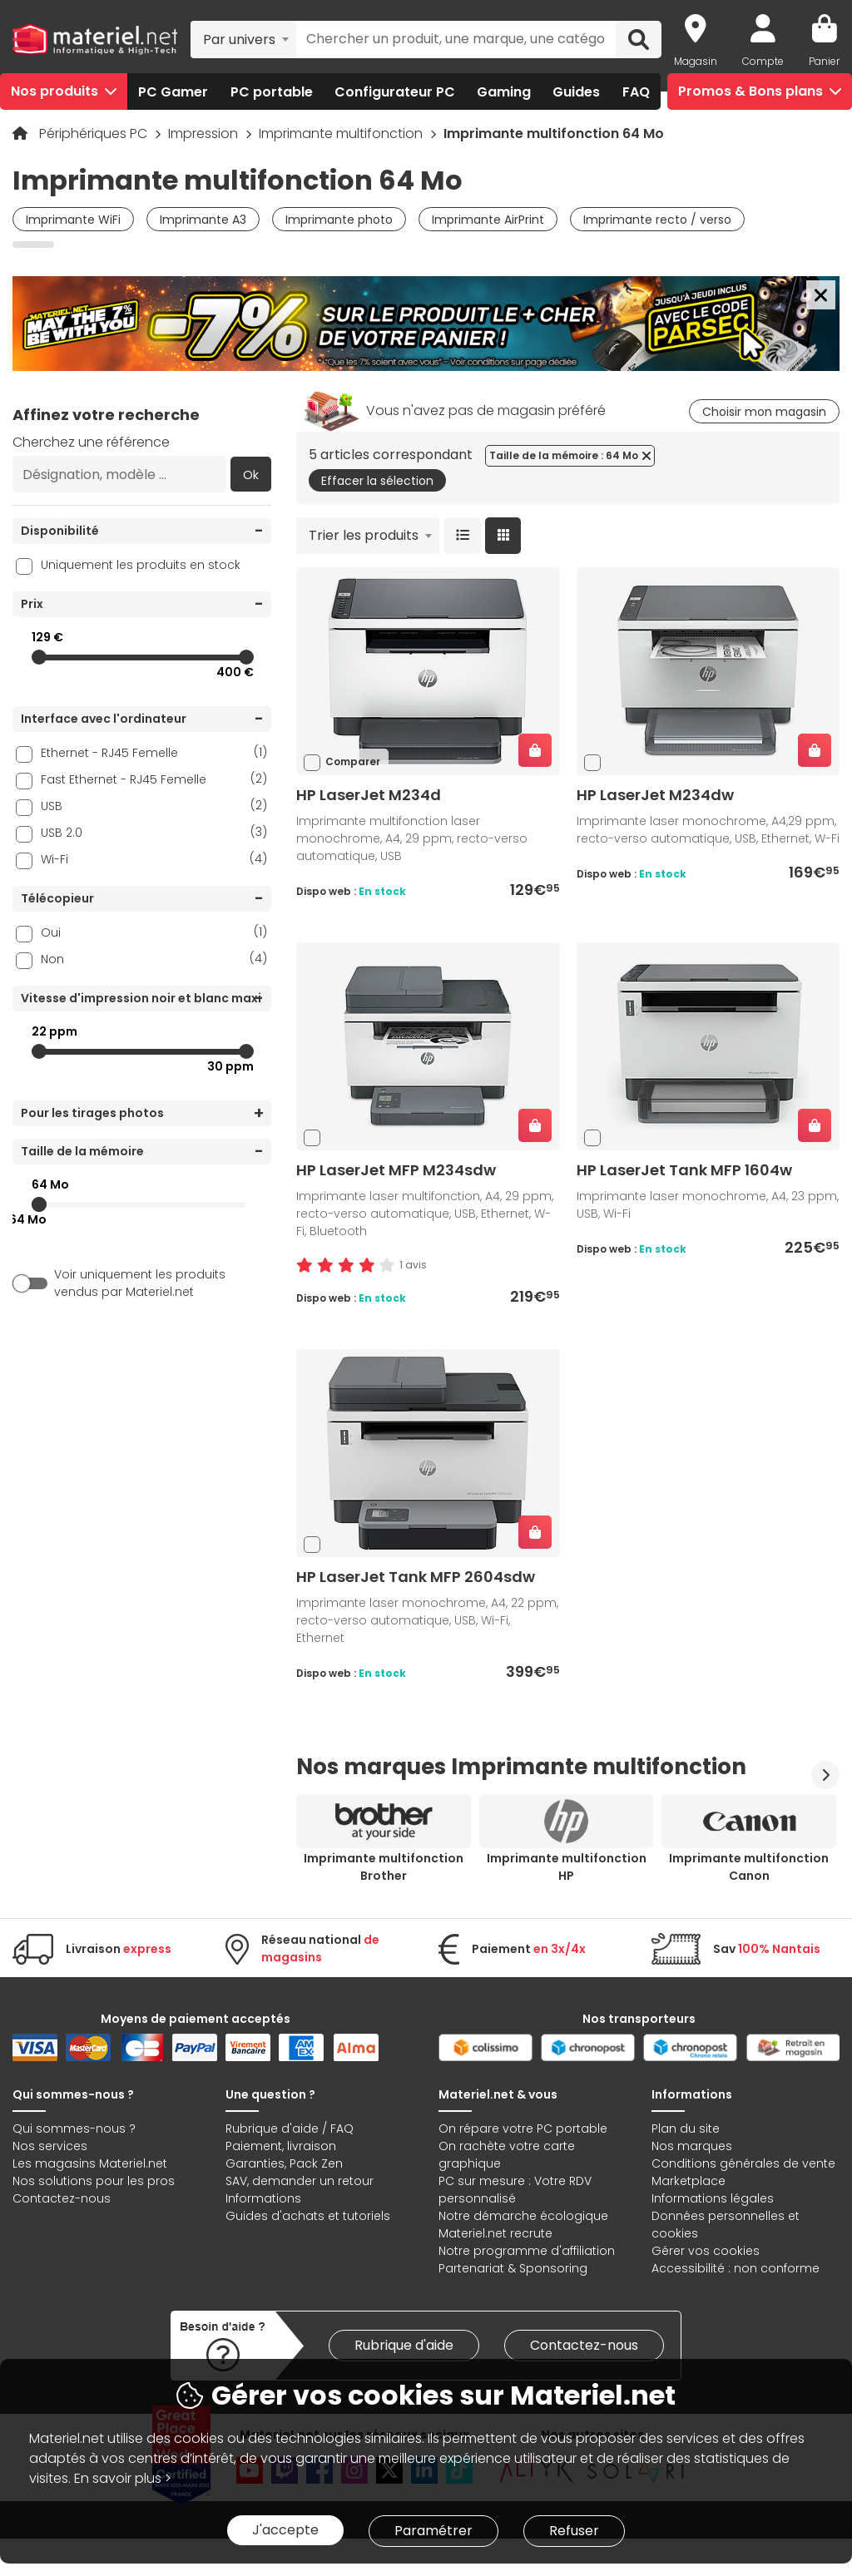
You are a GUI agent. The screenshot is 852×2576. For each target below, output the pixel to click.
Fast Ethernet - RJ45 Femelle (154, 779)
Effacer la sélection (377, 480)
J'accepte (285, 2529)
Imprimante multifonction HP (566, 1867)
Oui (154, 932)
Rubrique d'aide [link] (403, 2345)
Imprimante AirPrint (488, 219)
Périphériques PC (95, 133)
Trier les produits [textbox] (364, 535)
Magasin (695, 61)
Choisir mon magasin (764, 411)
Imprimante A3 (203, 219)
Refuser (574, 2530)
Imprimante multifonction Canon (749, 1867)
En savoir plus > (122, 2478)
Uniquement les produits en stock (140, 564)
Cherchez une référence (91, 442)
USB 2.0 (154, 832)
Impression (204, 133)
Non (154, 958)
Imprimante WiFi (73, 219)
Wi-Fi (154, 859)
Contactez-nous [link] (584, 2345)
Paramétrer (433, 2530)
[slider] (39, 657)
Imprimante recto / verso (657, 219)
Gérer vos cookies (705, 2250)
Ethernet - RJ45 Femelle (154, 752)
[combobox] (243, 39)
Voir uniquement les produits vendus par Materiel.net (139, 1283)
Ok (251, 475)
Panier (824, 61)
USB (154, 805)
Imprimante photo (339, 219)
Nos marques (691, 2146)
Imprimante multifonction (342, 133)
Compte (763, 61)
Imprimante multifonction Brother (383, 1867)
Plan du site (685, 2128)
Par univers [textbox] (239, 39)
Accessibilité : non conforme (735, 2268)
